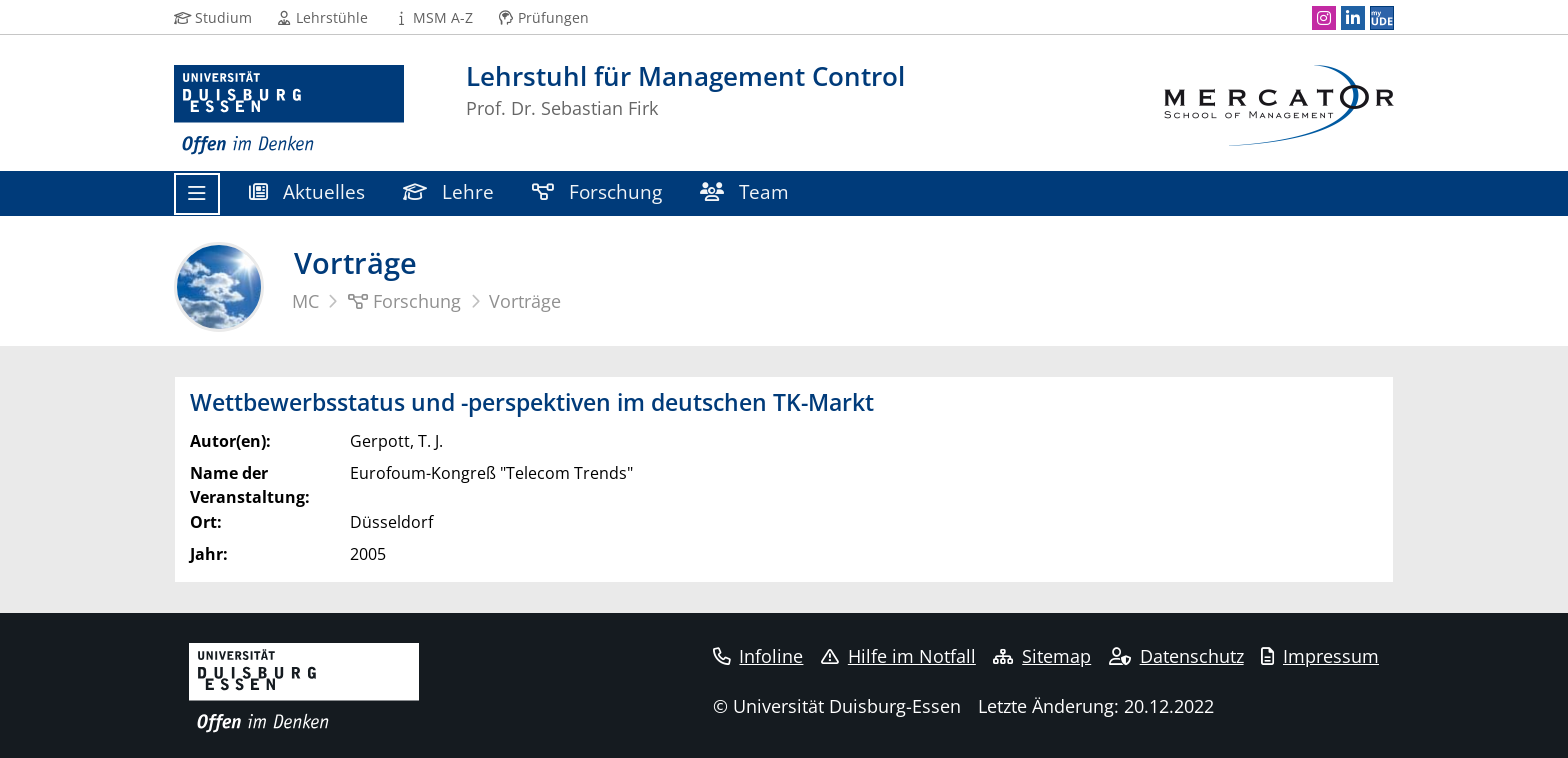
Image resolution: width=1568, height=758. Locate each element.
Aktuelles (307, 191)
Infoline (758, 656)
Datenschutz (1176, 656)
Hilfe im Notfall (898, 656)
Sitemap (1042, 656)
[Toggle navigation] (197, 194)
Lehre (448, 191)
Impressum (1320, 656)
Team (744, 191)
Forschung (597, 191)
